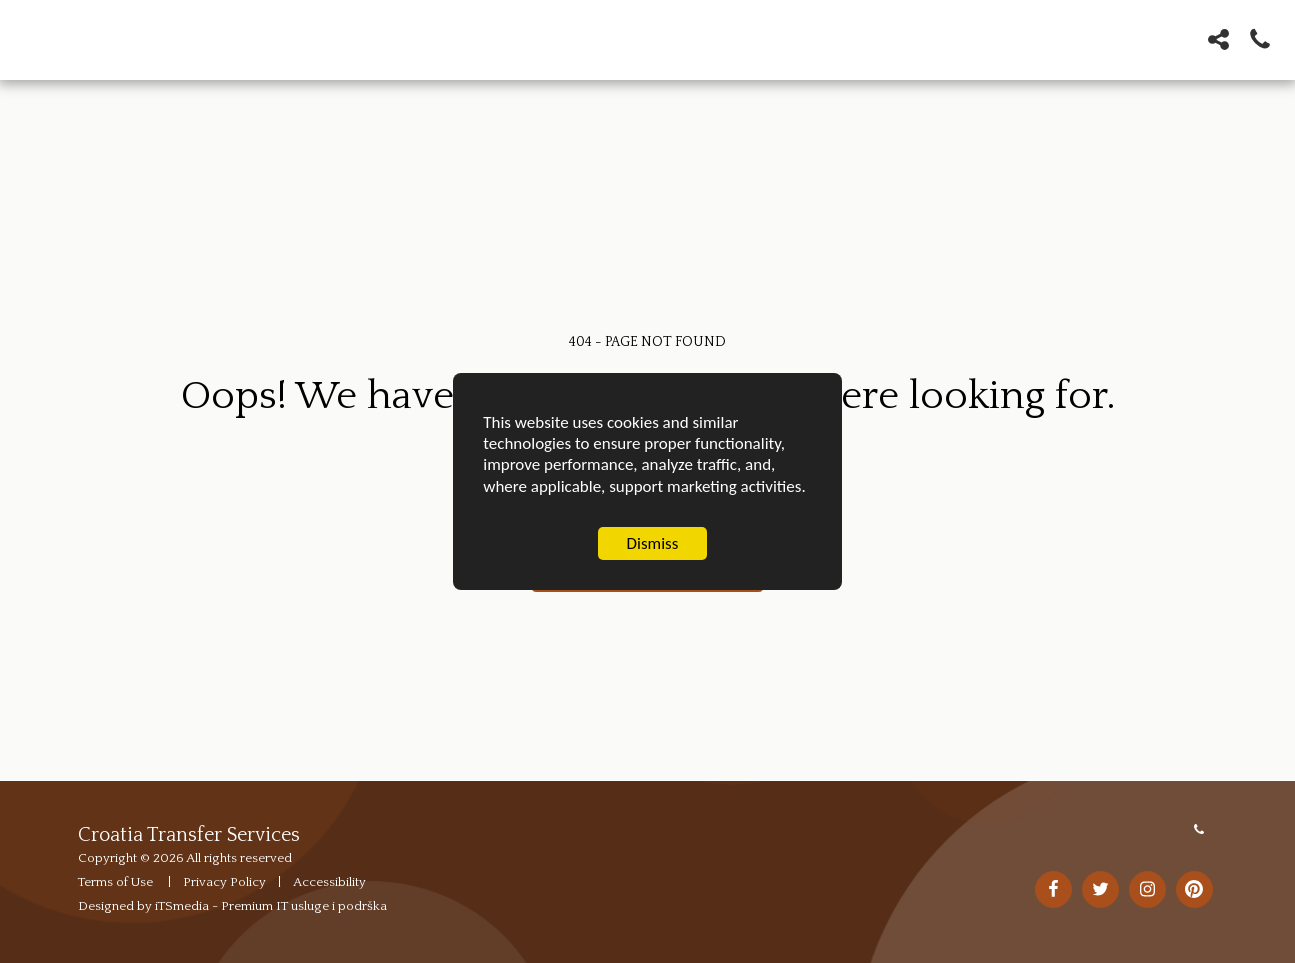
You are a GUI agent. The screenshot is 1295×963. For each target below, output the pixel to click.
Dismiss (653, 544)
